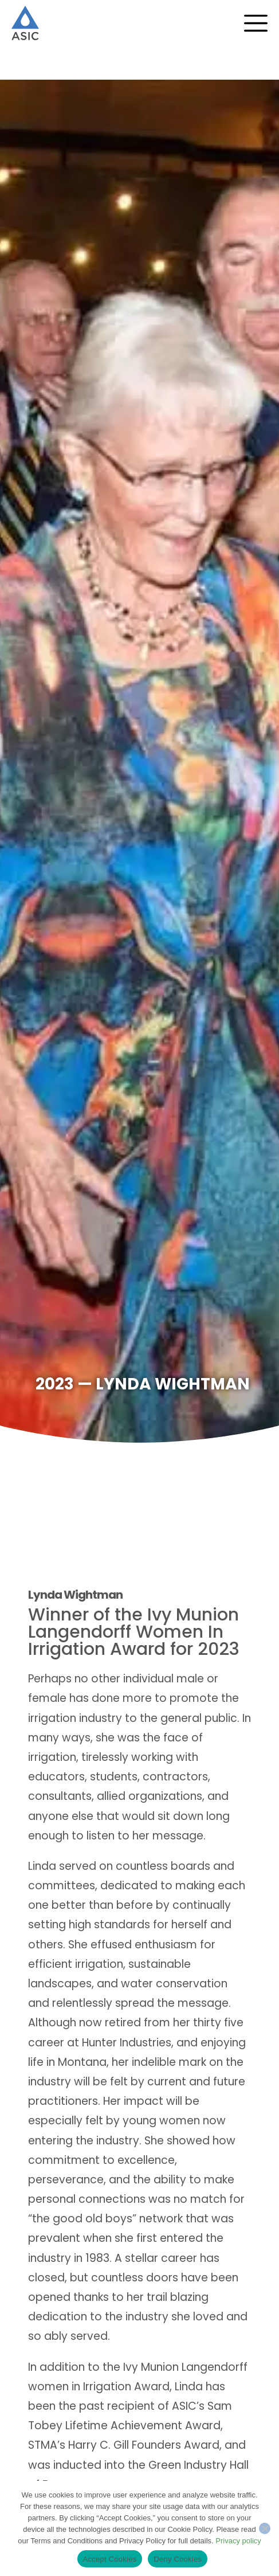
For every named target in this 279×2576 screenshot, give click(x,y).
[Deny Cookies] (264, 2528)
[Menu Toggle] (261, 23)
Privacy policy (238, 2540)
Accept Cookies (110, 2559)
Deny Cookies (178, 2559)
